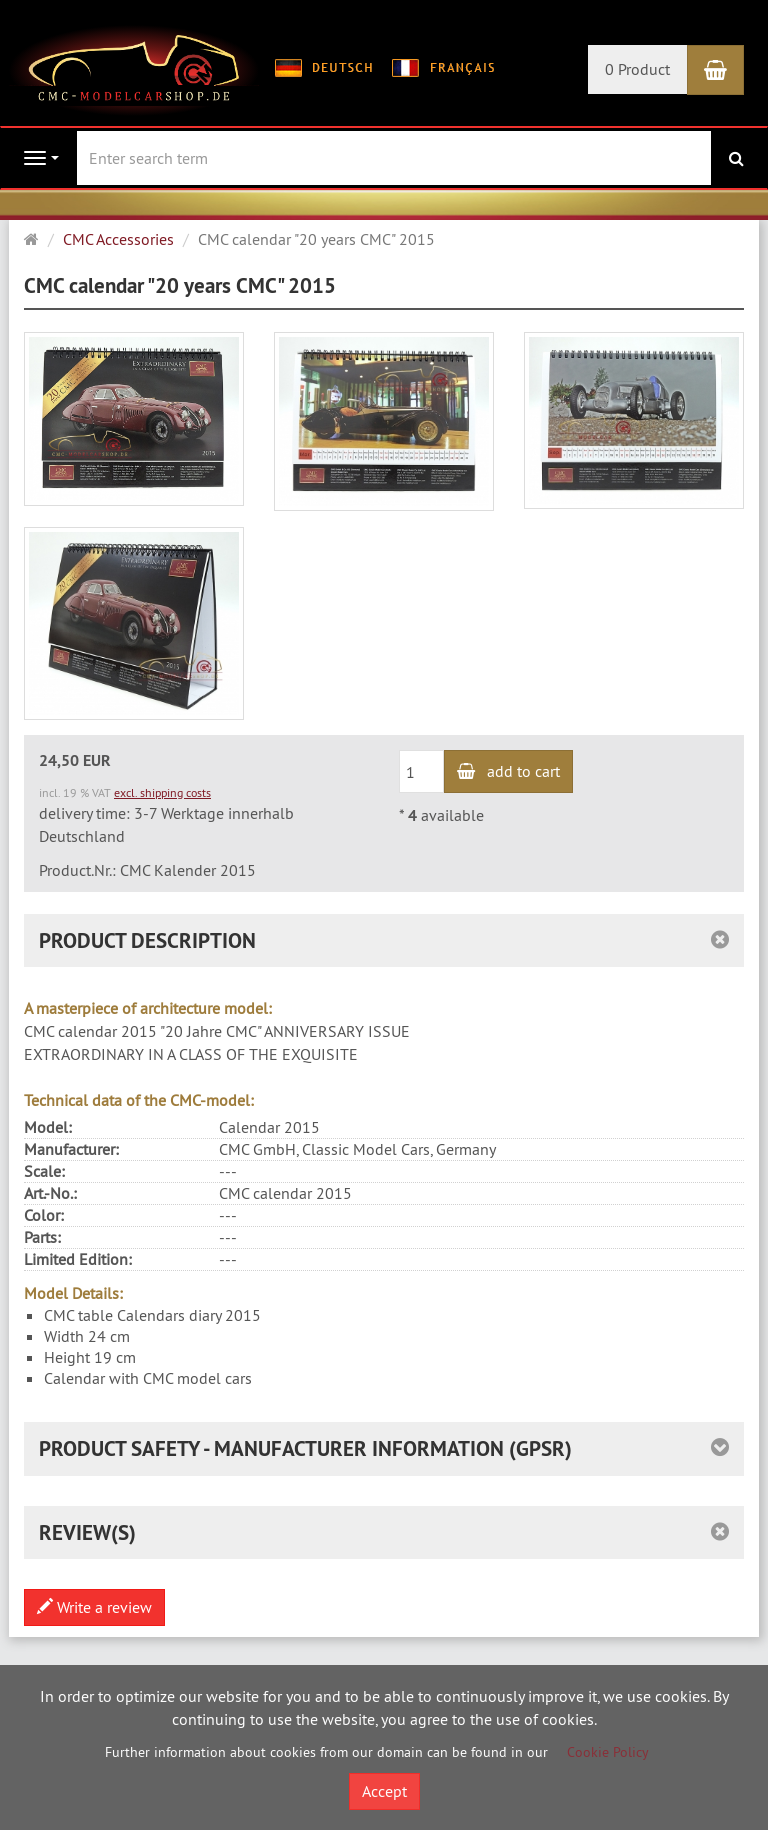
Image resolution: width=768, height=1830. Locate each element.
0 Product (637, 69)
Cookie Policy (608, 1752)
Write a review (94, 1607)
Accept (384, 1791)
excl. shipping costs (162, 792)
